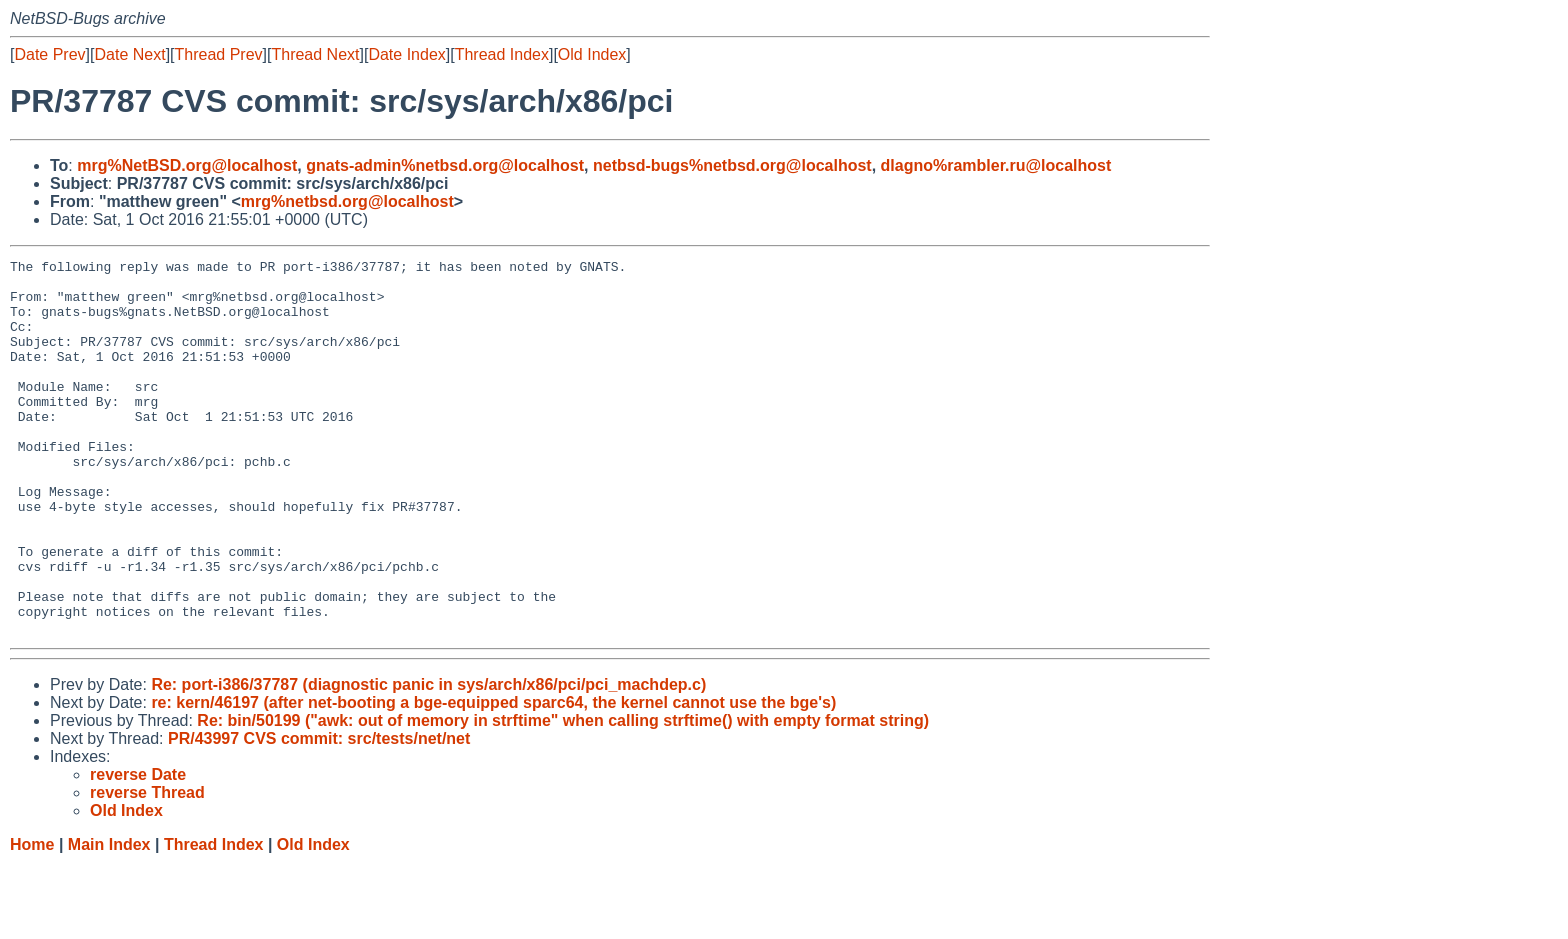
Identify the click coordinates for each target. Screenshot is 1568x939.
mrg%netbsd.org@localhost (347, 201)
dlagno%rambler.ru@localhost (996, 165)
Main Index (109, 919)
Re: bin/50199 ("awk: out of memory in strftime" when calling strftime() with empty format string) (563, 795)
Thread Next (315, 54)
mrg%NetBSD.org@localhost (187, 165)
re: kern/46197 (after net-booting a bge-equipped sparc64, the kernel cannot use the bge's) (493, 777)
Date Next (129, 54)
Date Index (406, 54)
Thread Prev (219, 54)
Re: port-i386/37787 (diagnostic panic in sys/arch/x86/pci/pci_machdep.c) (428, 759)
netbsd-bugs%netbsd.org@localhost (732, 165)
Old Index (592, 54)
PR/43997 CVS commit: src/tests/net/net (319, 813)
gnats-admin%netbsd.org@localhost (445, 165)
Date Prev (49, 54)
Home (32, 919)
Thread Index (502, 54)
